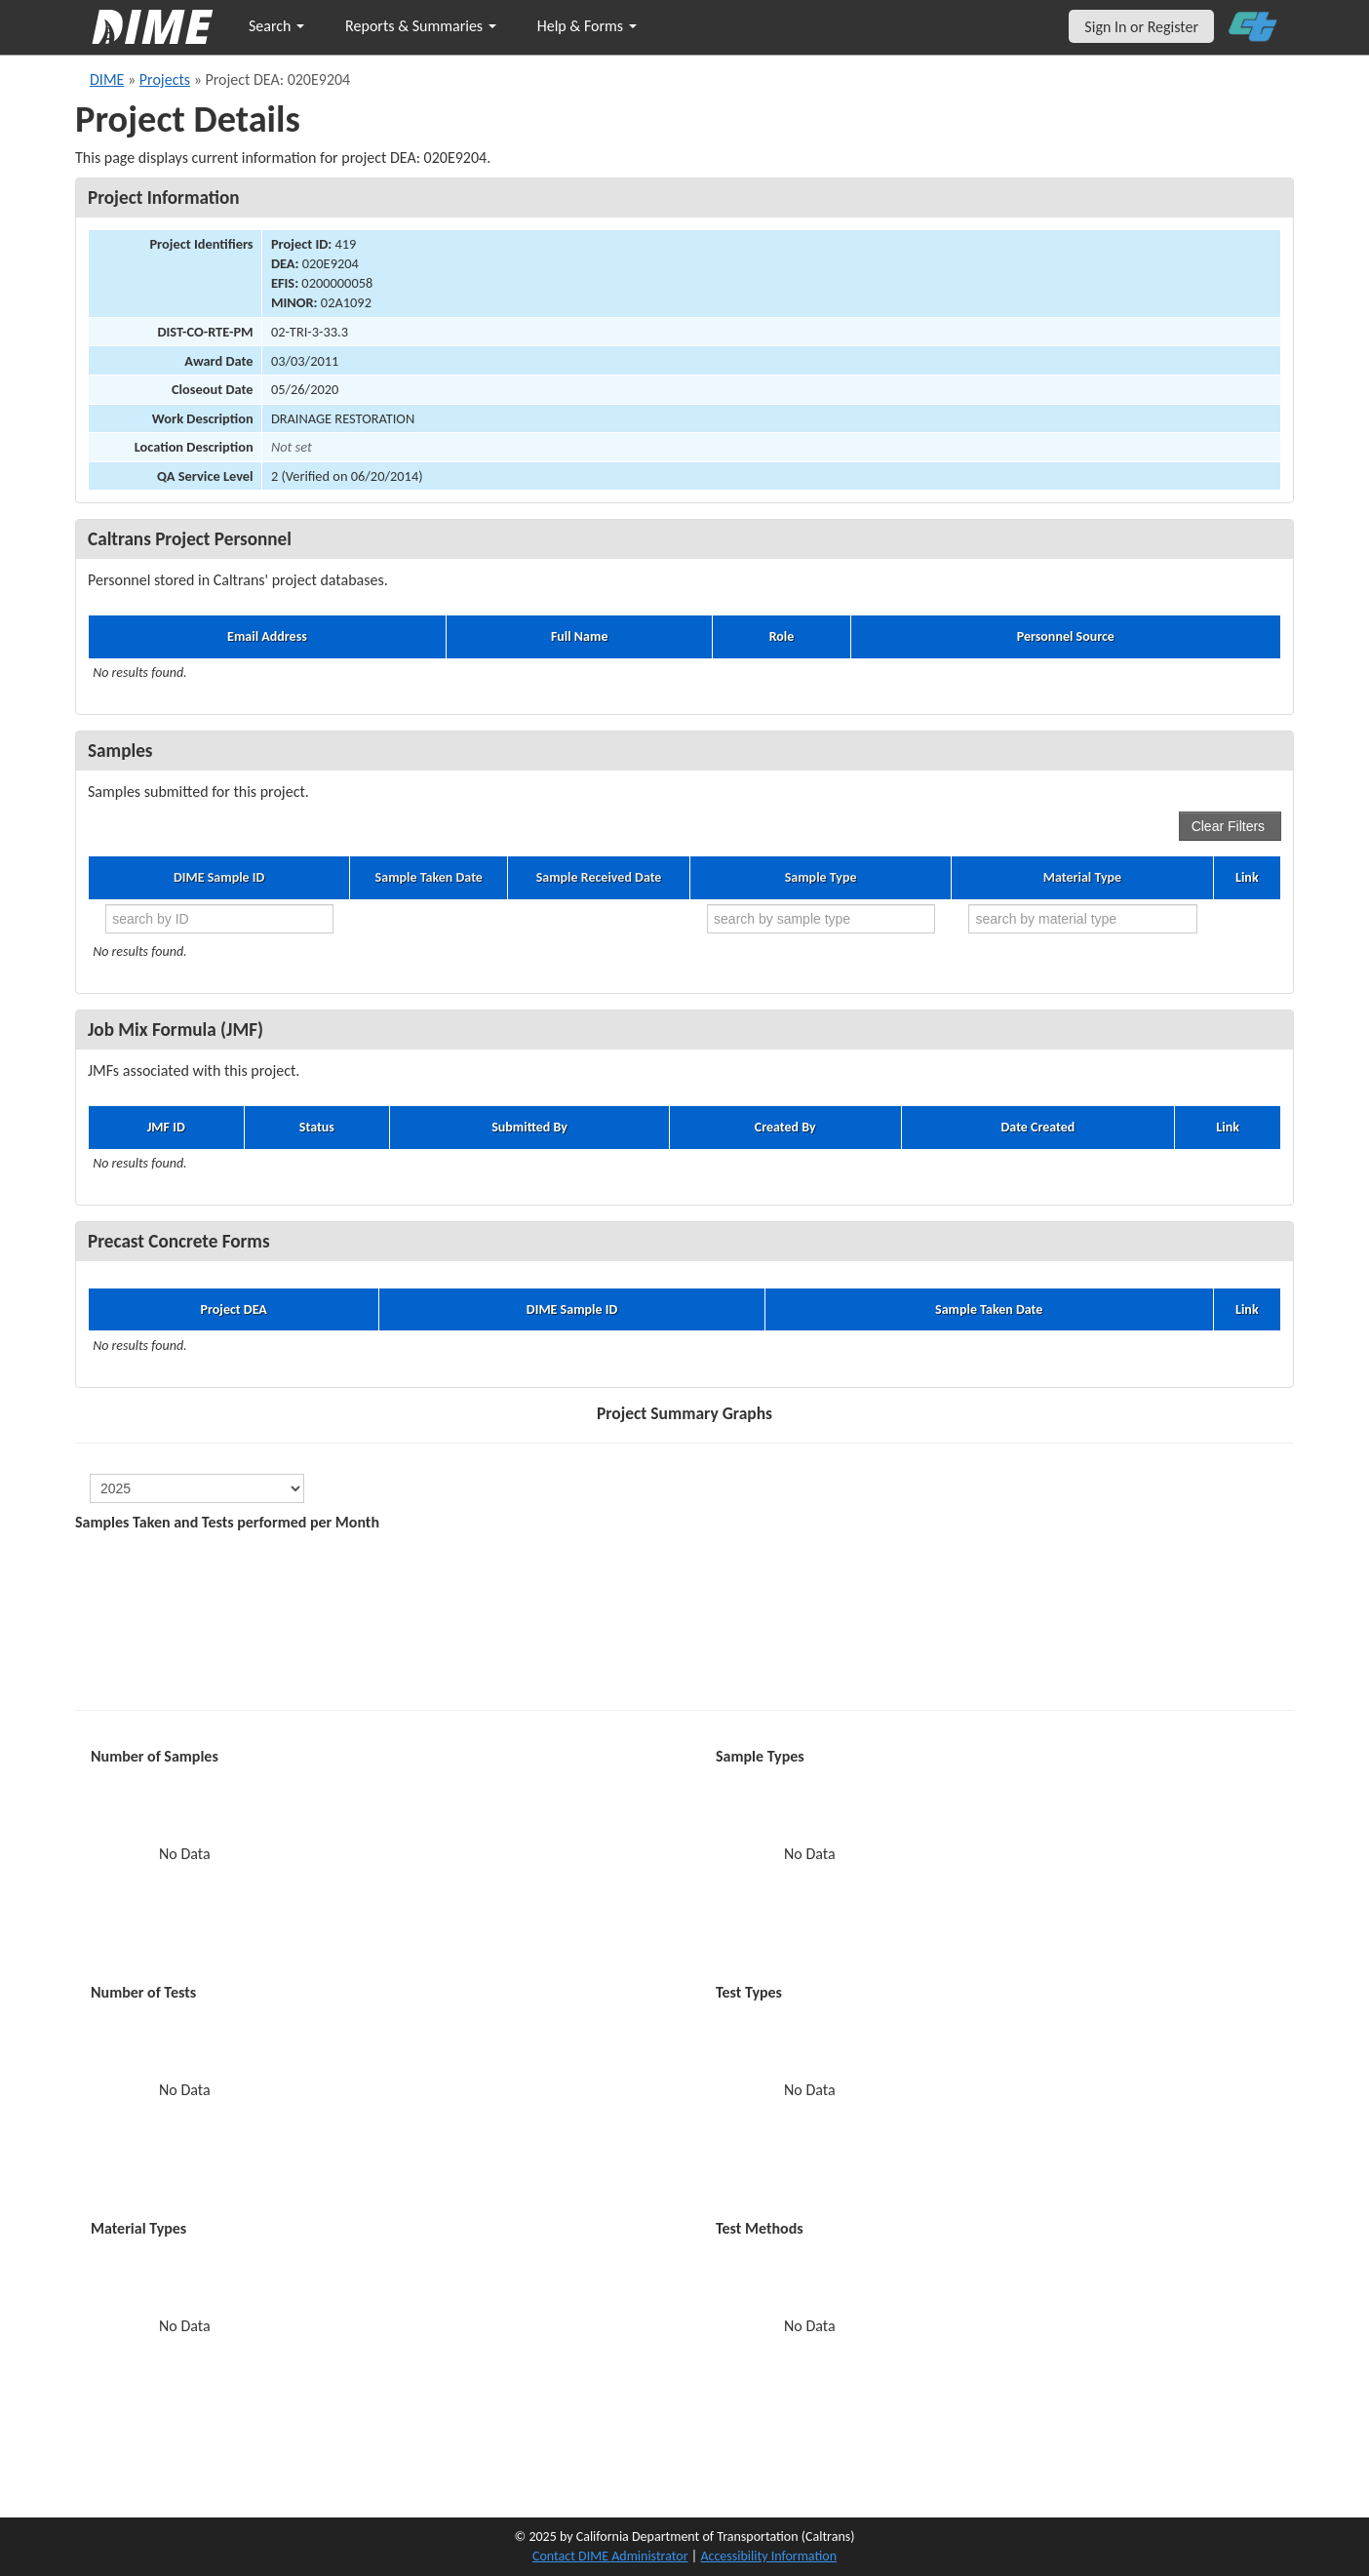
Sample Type (821, 878)
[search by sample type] (821, 918)
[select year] (197, 1488)
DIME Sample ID (219, 878)
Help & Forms (587, 26)
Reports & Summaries (420, 26)
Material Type (1082, 878)
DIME (107, 79)
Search (276, 26)
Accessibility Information (768, 2556)
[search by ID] (219, 918)
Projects (164, 79)
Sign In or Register (1141, 27)
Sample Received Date (599, 878)
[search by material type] (1082, 918)
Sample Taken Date (429, 878)
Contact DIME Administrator (610, 2556)
